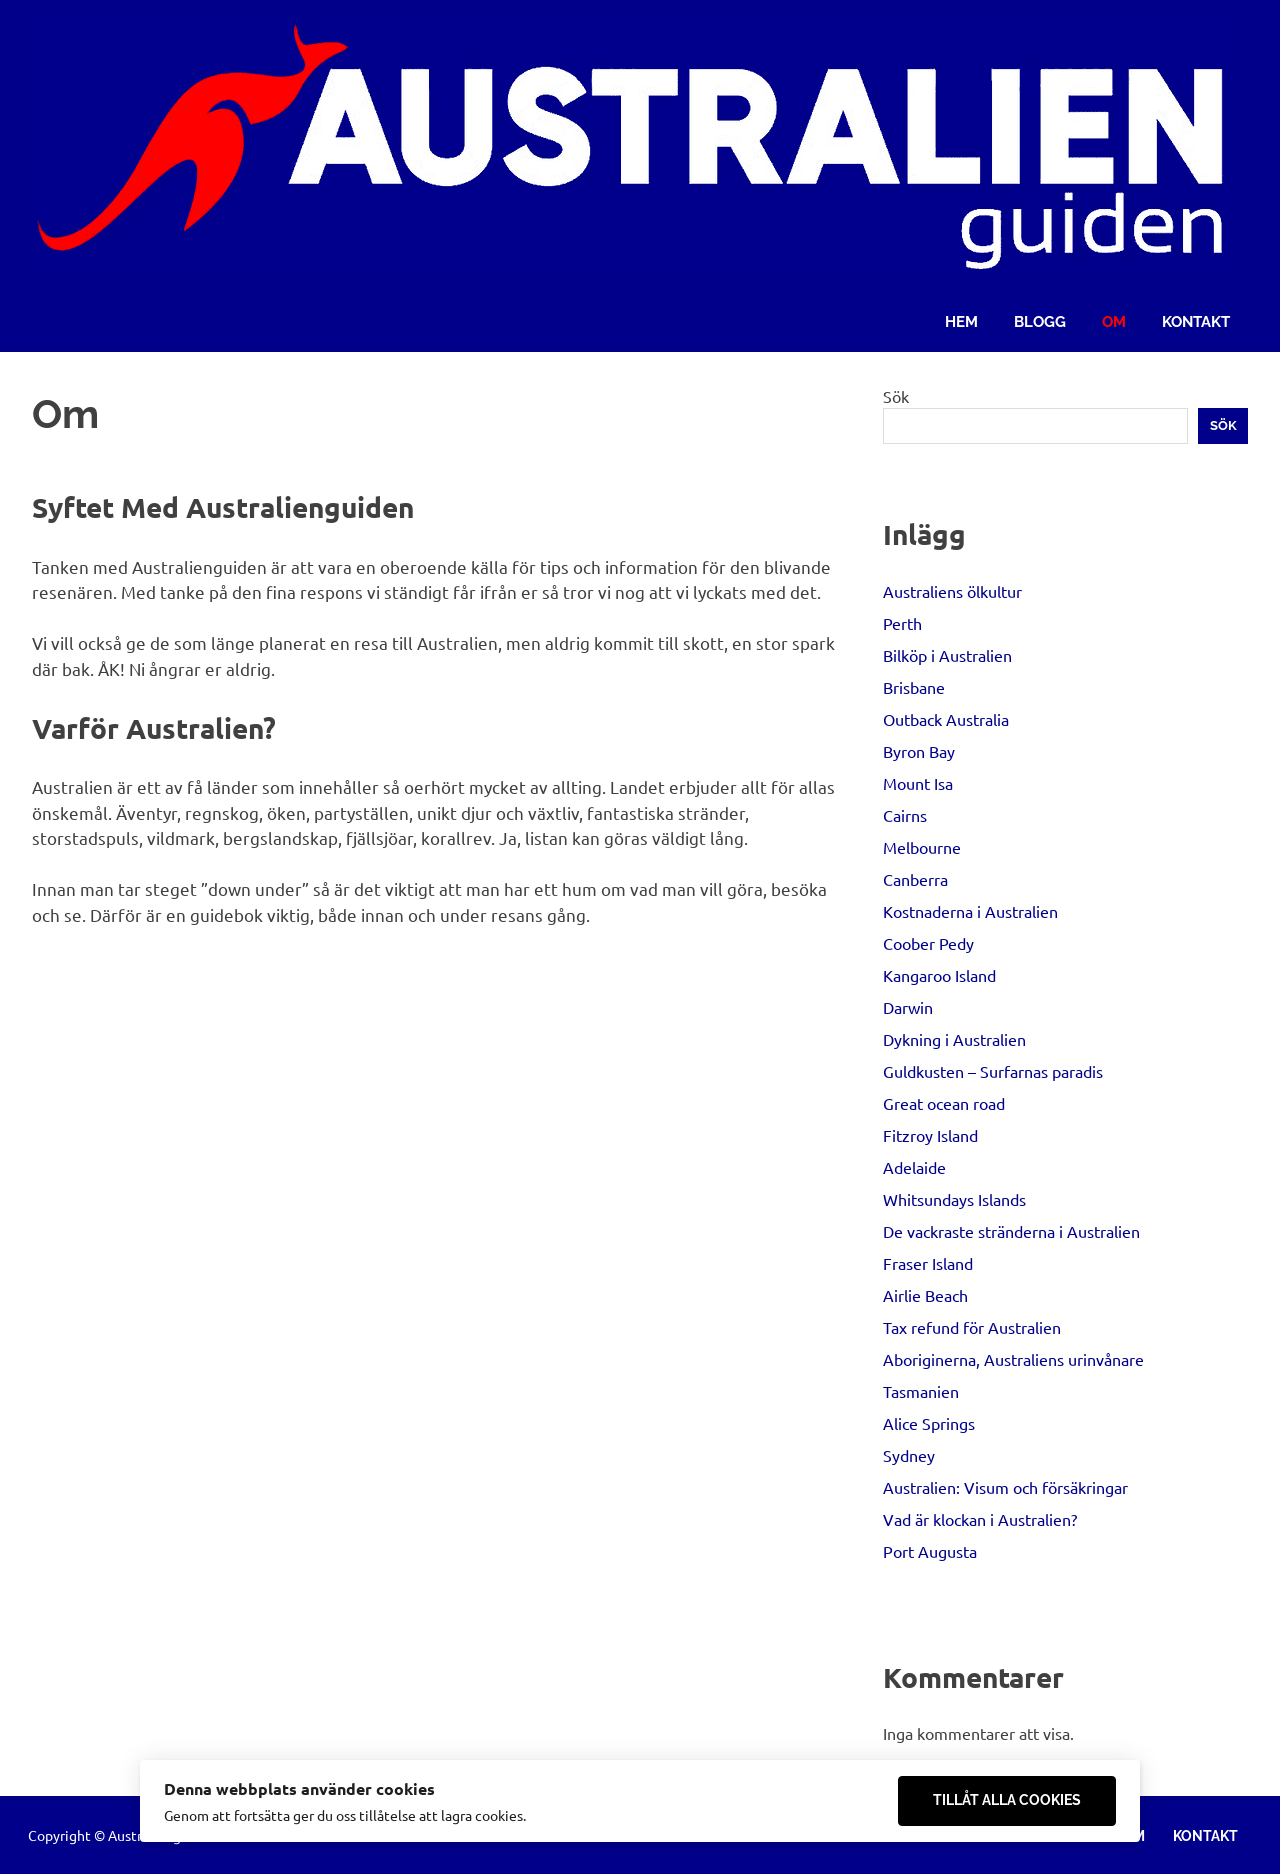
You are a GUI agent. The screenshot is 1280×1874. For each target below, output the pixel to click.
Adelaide (914, 1167)
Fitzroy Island (930, 1135)
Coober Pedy (928, 943)
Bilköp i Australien (947, 655)
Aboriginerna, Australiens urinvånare (1013, 1359)
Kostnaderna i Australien (970, 911)
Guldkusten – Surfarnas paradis (993, 1071)
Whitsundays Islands (954, 1199)
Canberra (915, 879)
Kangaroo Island (939, 975)
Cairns (905, 815)
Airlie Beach (925, 1295)
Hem (961, 322)
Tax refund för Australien (972, 1327)
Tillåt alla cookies (1007, 1800)
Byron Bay (919, 751)
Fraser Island (928, 1263)
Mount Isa (918, 783)
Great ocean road (944, 1103)
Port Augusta (930, 1551)
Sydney (909, 1455)
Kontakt (1196, 322)
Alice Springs (929, 1423)
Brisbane (914, 687)
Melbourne (922, 847)
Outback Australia (946, 719)
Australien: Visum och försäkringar (1005, 1487)
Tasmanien (921, 1391)
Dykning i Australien (954, 1039)
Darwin (908, 1007)
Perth (902, 623)
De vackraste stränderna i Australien (1011, 1231)
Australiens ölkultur (952, 591)
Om (1114, 322)
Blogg (1040, 322)
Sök (896, 396)
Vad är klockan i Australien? (980, 1519)
